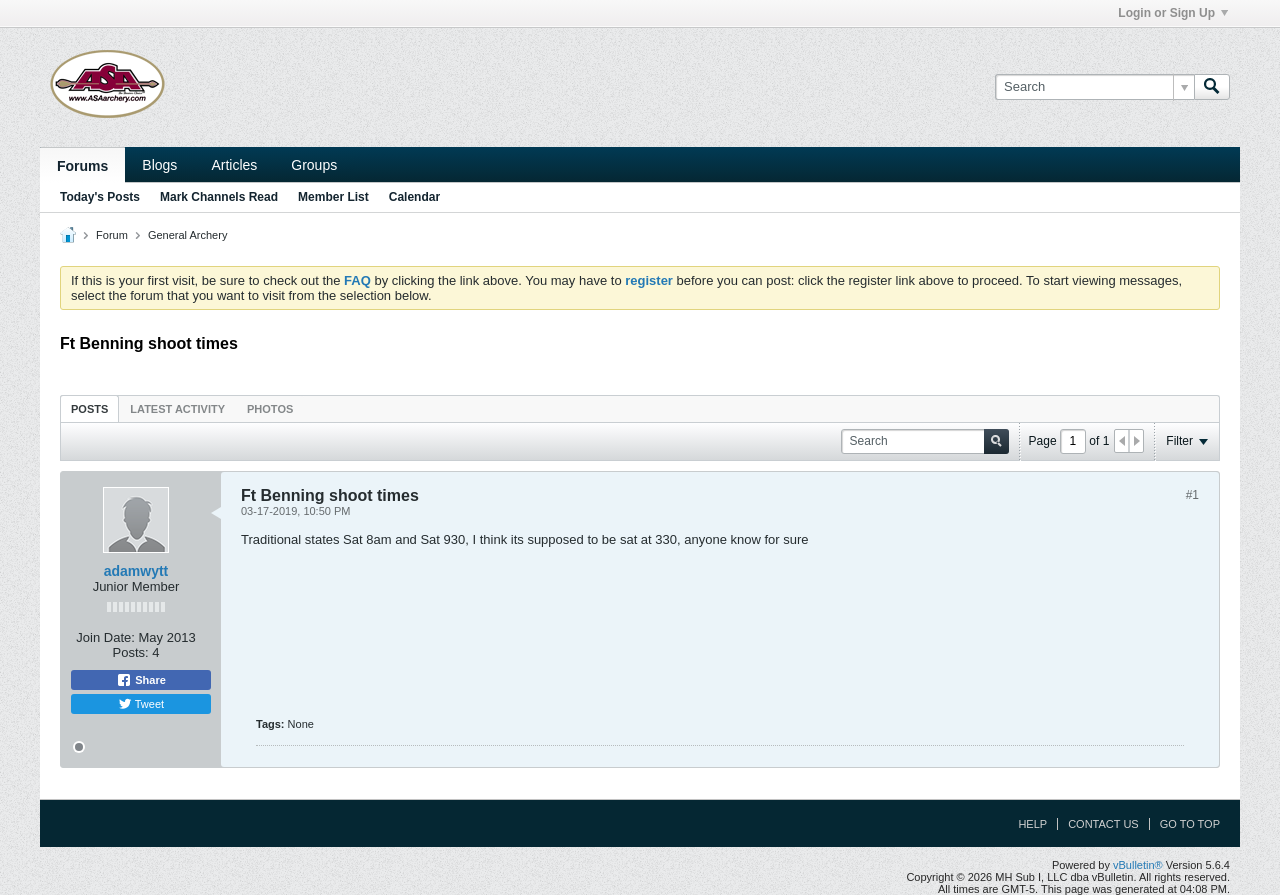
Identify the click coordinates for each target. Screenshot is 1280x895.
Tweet (141, 704)
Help (1032, 824)
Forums (82, 166)
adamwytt (136, 571)
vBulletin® (1138, 865)
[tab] (89, 408)
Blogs (159, 165)
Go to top (1190, 824)
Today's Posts (100, 197)
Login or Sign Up (1173, 13)
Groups (314, 165)
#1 (1192, 495)
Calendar (414, 197)
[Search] (1094, 87)
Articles (234, 165)
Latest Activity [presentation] (177, 409)
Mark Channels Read (219, 197)
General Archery (187, 235)
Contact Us (1103, 824)
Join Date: (105, 637)
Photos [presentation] (270, 409)
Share (141, 680)
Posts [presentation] (89, 409)
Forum (112, 235)
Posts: (131, 652)
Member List (333, 197)
